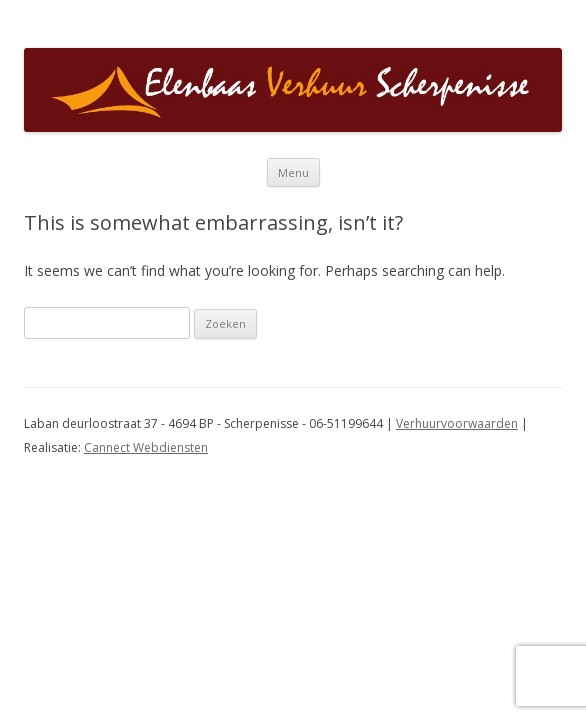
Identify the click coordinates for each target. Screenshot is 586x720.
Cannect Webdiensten (146, 447)
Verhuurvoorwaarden (457, 423)
